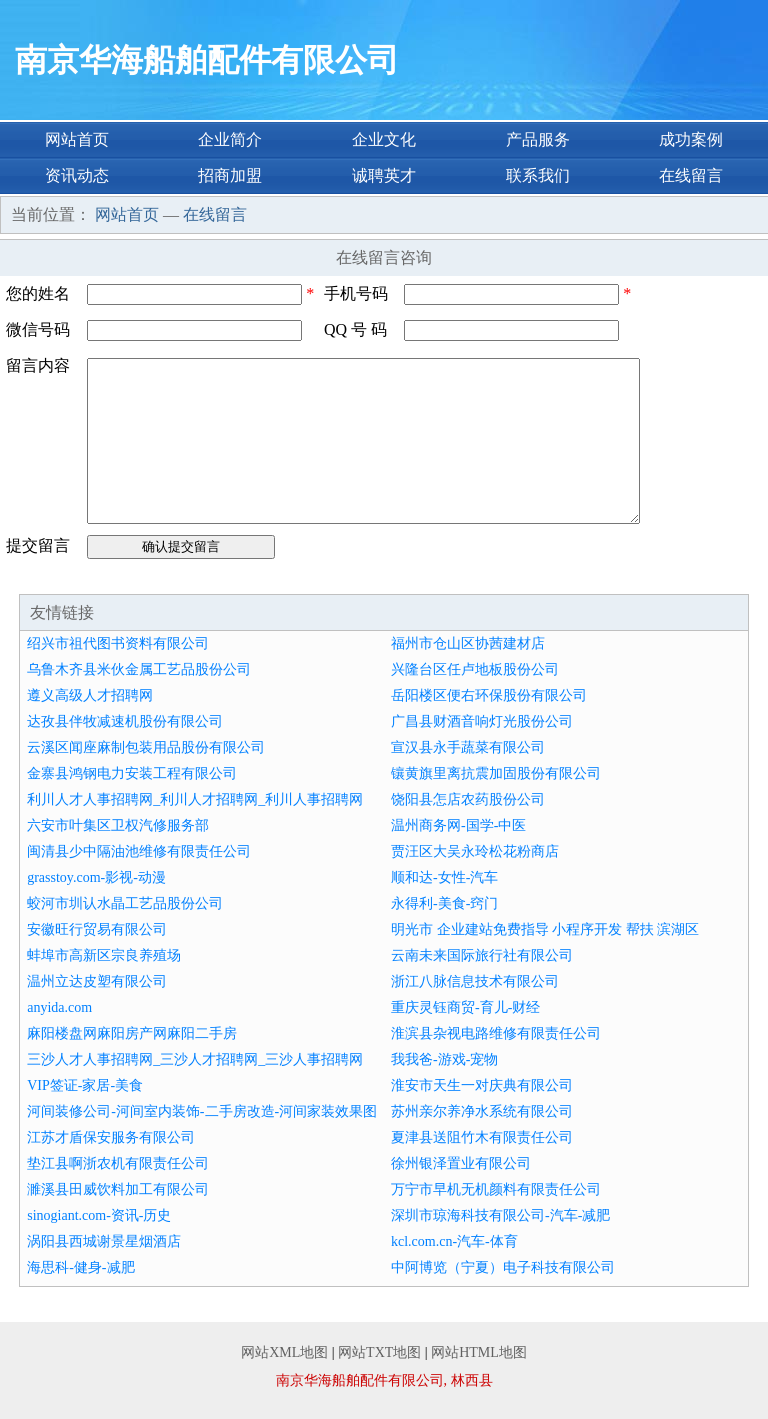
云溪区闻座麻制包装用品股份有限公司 (146, 747)
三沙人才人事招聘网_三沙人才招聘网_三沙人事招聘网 (195, 1059)
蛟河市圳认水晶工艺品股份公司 (125, 903)
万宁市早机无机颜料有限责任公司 (496, 1189)
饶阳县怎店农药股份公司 (468, 799)
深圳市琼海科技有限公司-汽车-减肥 (500, 1215)
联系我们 (538, 175)
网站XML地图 (284, 1352)
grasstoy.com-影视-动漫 (96, 877)
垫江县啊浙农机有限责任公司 (118, 1163)
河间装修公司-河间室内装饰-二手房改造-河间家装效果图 (202, 1111)
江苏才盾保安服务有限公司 (111, 1137)
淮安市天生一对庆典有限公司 (482, 1085)
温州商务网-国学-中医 (458, 825)
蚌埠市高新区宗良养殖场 (104, 955)
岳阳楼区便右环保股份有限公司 (489, 695)
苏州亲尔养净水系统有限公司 (482, 1111)
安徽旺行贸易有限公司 (97, 929)
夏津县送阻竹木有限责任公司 (482, 1137)
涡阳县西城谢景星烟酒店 (104, 1241)
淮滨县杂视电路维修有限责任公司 (496, 1033)
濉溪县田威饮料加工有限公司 (118, 1189)
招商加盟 (230, 175)
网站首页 (77, 139)
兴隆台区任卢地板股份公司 (475, 669)
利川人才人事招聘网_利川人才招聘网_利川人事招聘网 (195, 799)
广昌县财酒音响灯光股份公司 (482, 721)
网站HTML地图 (479, 1352)
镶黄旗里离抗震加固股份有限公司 (496, 773)
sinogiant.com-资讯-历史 (99, 1215)
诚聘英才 (384, 175)
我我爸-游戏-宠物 (444, 1059)
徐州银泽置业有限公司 (461, 1163)
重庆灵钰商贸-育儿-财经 (465, 1007)
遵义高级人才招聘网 (90, 695)
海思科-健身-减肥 (80, 1267)
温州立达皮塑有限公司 (97, 981)
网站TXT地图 (379, 1352)
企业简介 (230, 139)
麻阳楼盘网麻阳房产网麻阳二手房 (132, 1033)
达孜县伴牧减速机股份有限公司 (125, 721)
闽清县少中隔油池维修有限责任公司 (139, 851)
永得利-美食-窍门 (444, 903)
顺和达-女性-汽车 (444, 877)
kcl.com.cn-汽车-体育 (454, 1241)
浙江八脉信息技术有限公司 (475, 981)
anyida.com (59, 1007)
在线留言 (691, 175)
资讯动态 (77, 175)
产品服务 (538, 139)
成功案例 (691, 139)
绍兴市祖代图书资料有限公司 (118, 643)
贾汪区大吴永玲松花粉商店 (475, 851)
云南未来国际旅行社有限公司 (482, 955)
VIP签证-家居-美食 (85, 1085)
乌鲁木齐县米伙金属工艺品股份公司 (139, 669)
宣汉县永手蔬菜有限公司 (468, 747)
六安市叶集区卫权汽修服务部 (118, 825)
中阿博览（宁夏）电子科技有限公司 (503, 1267)
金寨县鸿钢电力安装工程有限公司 (132, 773)
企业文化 (384, 139)
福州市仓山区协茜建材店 (468, 643)
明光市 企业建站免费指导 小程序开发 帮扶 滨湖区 (545, 929)
